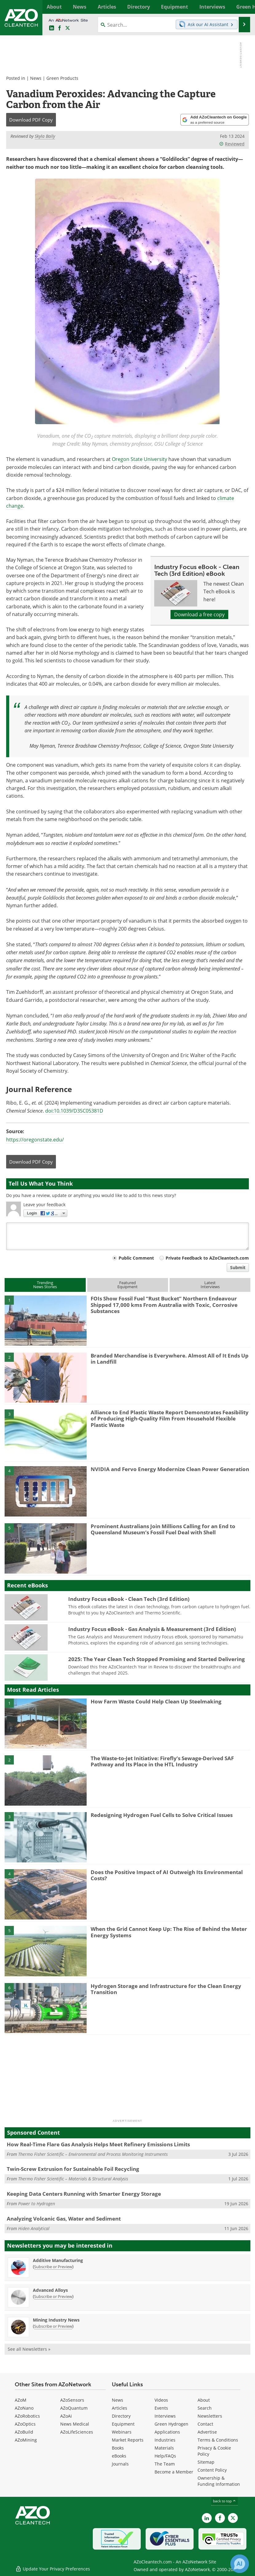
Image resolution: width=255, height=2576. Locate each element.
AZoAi (66, 2416)
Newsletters (210, 2416)
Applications (167, 2432)
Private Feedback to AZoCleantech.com (207, 1258)
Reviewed (232, 144)
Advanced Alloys (50, 2290)
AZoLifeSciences (76, 2432)
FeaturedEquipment (127, 1284)
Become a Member (174, 2472)
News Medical (74, 2424)
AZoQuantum (74, 2408)
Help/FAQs (165, 2456)
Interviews (165, 2416)
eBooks (119, 2456)
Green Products (62, 78)
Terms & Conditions (218, 2440)
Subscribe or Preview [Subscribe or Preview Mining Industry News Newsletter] (53, 2326)
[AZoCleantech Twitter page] (67, 28)
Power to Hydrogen (36, 2203)
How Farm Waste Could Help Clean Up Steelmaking (156, 1701)
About (204, 2400)
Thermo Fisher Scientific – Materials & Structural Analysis (73, 2179)
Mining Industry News (56, 2320)
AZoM (20, 2400)
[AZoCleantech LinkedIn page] (51, 28)
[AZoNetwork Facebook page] (59, 28)
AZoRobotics (27, 2416)
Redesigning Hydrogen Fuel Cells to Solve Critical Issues (162, 1815)
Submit (237, 1267)
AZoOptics (25, 2424)
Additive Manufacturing (58, 2260)
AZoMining (26, 2440)
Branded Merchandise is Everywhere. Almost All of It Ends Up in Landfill (170, 1358)
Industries (165, 2440)
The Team (165, 2464)
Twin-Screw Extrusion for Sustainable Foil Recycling (73, 2168)
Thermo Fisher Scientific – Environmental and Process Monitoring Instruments (93, 2154)
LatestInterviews (210, 1284)
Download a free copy (199, 614)
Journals (120, 2464)
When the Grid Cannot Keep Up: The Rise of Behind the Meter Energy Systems (169, 1932)
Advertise (207, 2432)
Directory (121, 2416)
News (35, 78)
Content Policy (212, 2470)
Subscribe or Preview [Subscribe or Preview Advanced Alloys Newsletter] (53, 2296)
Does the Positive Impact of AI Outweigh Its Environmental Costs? (167, 1875)
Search (205, 2408)
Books (118, 2448)
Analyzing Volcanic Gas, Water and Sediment (64, 2218)
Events (161, 2408)
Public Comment (136, 1258)
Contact (205, 2424)
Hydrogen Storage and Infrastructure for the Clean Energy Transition (166, 1989)
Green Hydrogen (171, 2424)
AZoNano (24, 2408)
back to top (224, 2501)
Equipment (123, 2424)
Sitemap (206, 2462)
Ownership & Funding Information (219, 2481)
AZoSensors (72, 2400)
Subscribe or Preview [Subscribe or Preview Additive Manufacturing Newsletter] (53, 2266)
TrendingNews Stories (45, 1284)
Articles (119, 2408)
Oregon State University (139, 459)
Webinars (121, 2432)
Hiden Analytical (33, 2228)
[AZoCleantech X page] (233, 2518)
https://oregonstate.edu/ (35, 1139)
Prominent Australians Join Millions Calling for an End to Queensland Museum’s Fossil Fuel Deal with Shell (163, 1529)
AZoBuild (24, 2432)
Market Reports (127, 2440)
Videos (161, 2400)
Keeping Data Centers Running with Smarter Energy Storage (84, 2193)
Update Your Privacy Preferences (52, 2568)
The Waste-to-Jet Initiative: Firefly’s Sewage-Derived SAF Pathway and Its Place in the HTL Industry (162, 1761)
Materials (164, 2448)
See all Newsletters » (29, 2349)
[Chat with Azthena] (239, 2564)
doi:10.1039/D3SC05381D (74, 1110)
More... (243, 7)
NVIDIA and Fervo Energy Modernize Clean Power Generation (170, 1469)
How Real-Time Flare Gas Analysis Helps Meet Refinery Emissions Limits (98, 2144)
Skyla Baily (45, 136)
